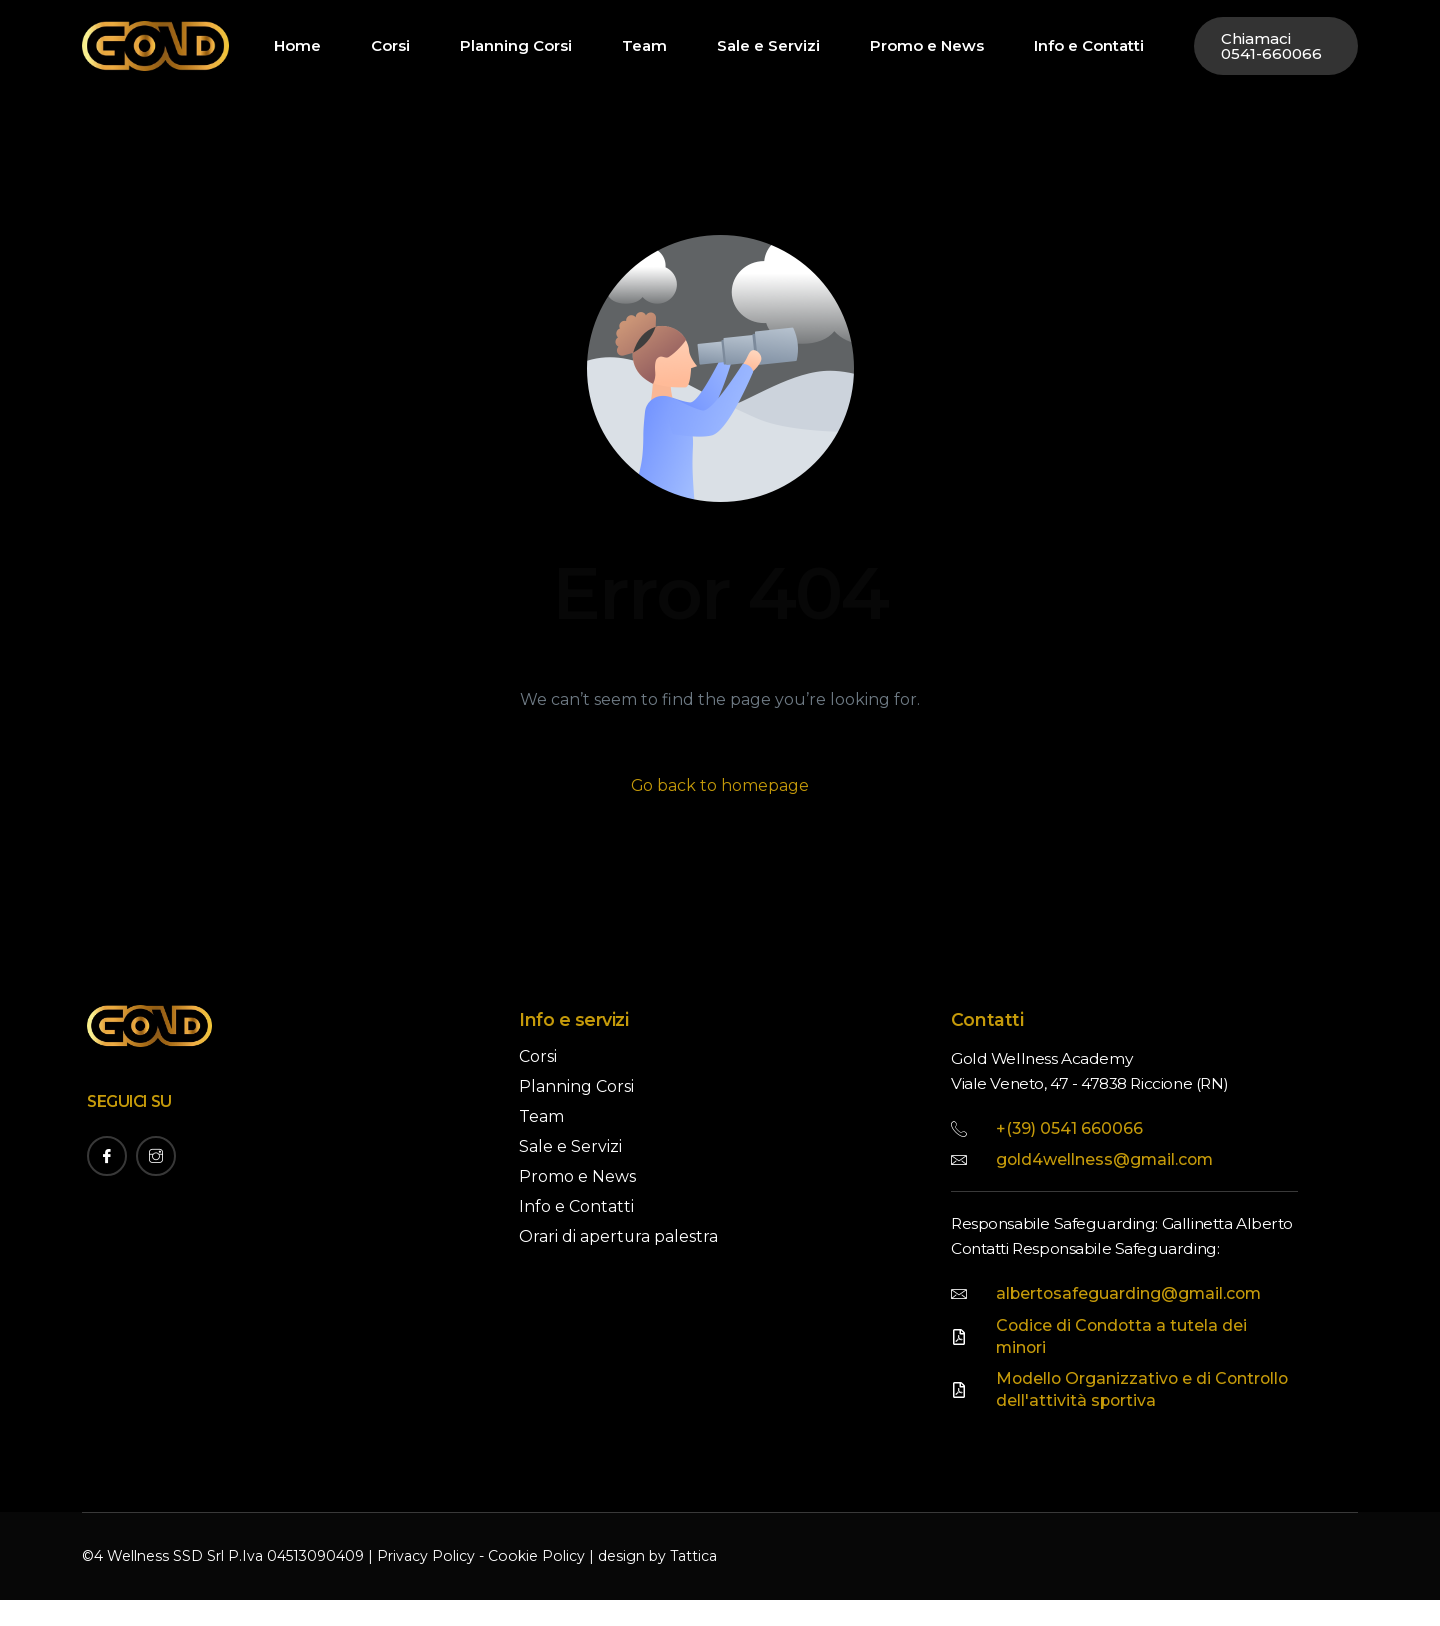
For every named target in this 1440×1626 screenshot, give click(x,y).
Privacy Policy (425, 1583)
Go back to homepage (720, 785)
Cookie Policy (534, 1583)
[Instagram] (156, 1156)
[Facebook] (107, 1156)
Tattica (689, 1583)
